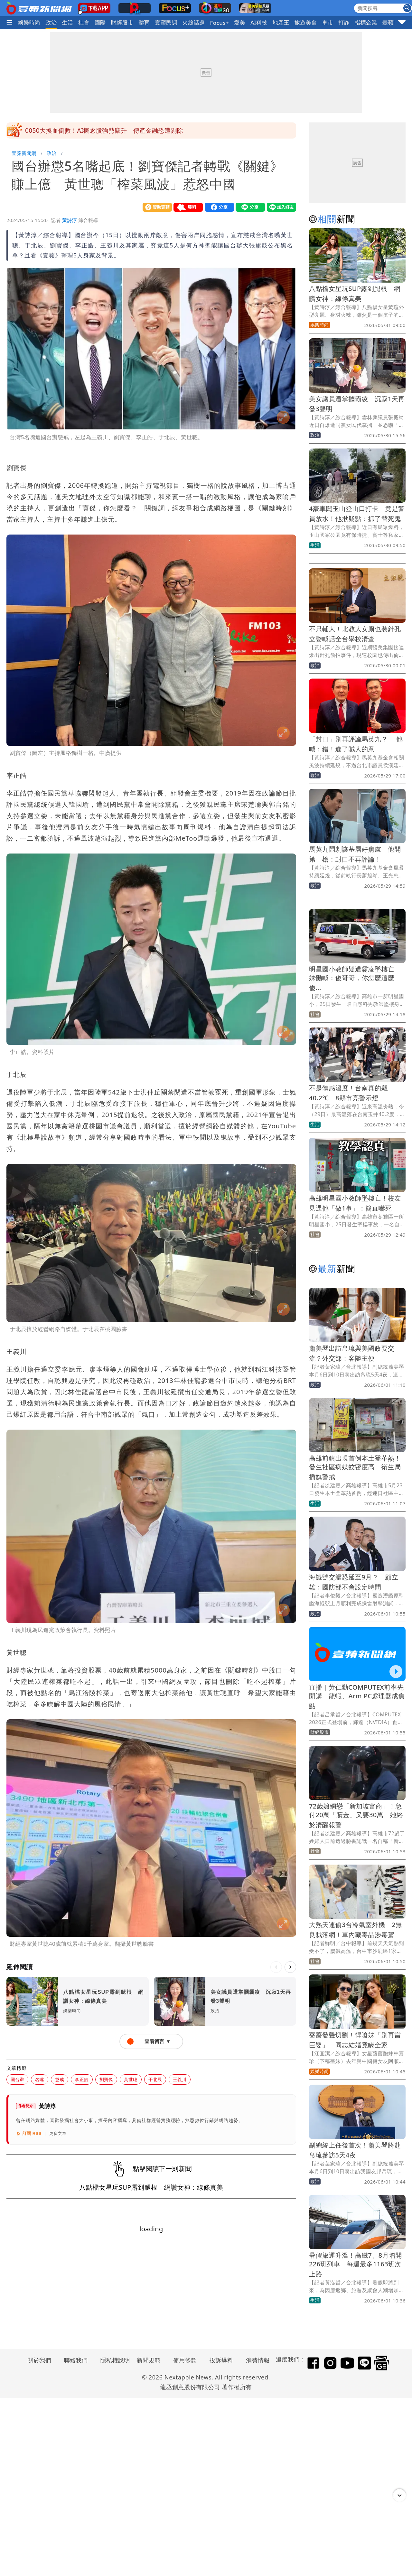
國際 (100, 22)
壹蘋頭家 (393, 22)
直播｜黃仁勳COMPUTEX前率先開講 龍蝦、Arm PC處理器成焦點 (357, 1696)
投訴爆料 (221, 2360)
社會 (83, 22)
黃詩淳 (69, 220)
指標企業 (366, 22)
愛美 (239, 22)
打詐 (344, 22)
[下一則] (290, 1967)
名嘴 (39, 2079)
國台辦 (17, 2079)
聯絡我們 (76, 2360)
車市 (327, 22)
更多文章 (58, 2133)
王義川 (179, 2079)
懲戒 (59, 2079)
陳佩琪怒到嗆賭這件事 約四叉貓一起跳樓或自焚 (94, 130)
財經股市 (122, 22)
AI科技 (258, 22)
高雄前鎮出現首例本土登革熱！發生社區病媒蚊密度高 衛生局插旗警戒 (355, 1467)
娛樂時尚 (29, 22)
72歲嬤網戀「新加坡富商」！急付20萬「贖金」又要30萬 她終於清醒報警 (356, 1815)
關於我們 (40, 2360)
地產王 (281, 22)
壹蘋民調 (166, 22)
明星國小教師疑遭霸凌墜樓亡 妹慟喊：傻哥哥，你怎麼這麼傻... (355, 978)
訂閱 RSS (29, 2133)
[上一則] (276, 1967)
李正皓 (82, 2079)
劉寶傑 (106, 2079)
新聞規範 (149, 2360)
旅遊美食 (306, 22)
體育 (144, 22)
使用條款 (185, 2360)
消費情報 (258, 2360)
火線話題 (194, 22)
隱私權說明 (113, 2360)
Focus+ (219, 22)
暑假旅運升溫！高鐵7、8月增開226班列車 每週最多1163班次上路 (355, 2264)
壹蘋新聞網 (24, 153)
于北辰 (155, 2079)
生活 (67, 22)
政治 (51, 22)
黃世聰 (130, 2079)
